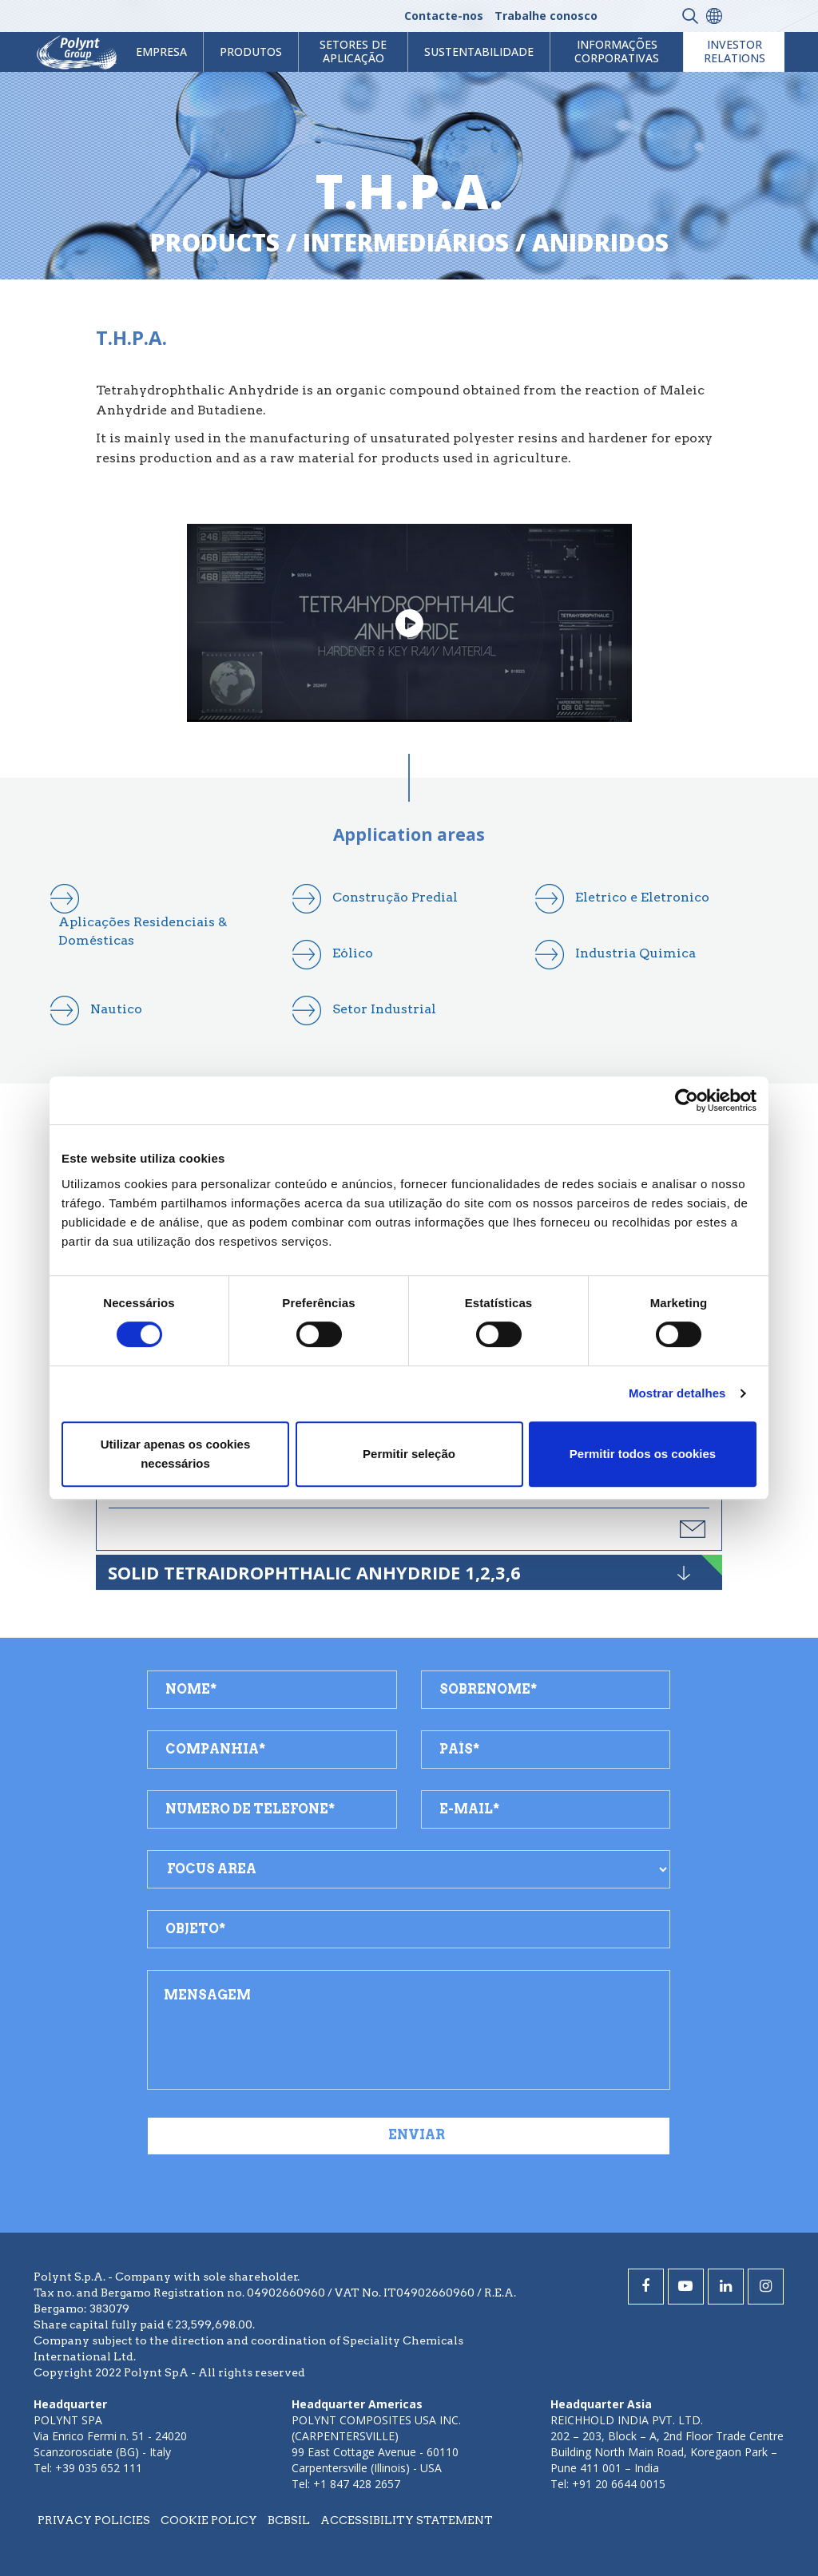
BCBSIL (289, 2520)
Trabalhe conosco (546, 15)
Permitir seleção (409, 1453)
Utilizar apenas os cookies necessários (176, 1453)
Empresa (161, 51)
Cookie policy (209, 2520)
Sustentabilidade (479, 51)
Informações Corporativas (616, 51)
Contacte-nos (443, 15)
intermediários (406, 242)
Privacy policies (94, 2520)
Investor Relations (734, 51)
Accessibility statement (406, 2520)
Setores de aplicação (353, 51)
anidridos (600, 242)
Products (215, 242)
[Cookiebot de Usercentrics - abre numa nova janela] (686, 1100)
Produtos (251, 51)
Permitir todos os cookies (643, 1453)
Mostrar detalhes (677, 1393)
